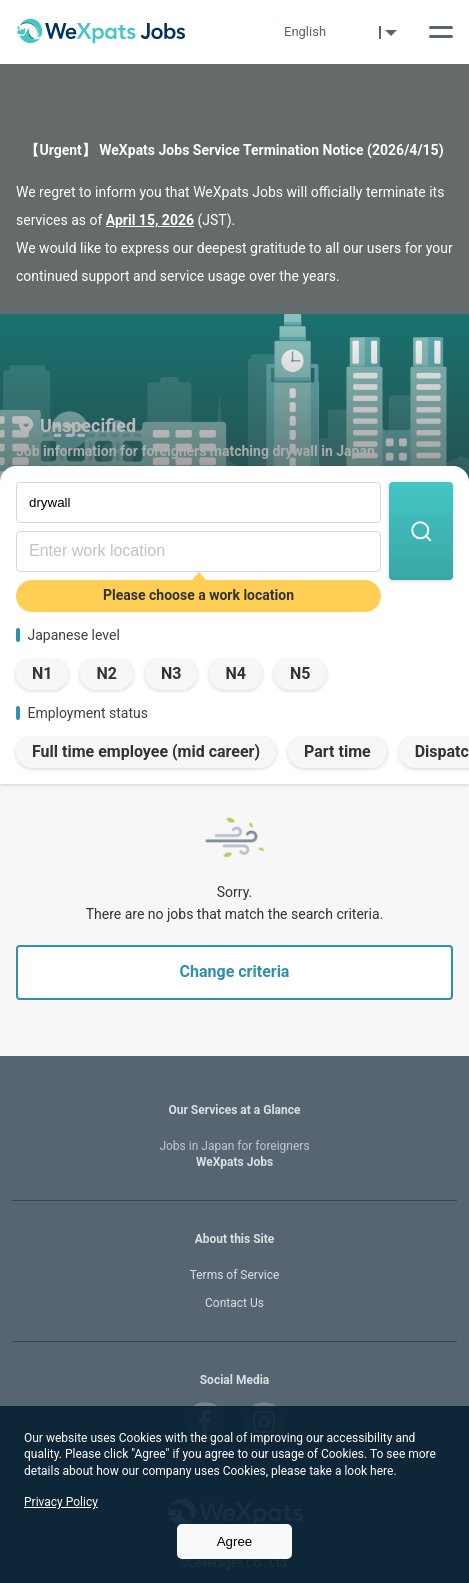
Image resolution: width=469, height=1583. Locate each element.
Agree (235, 1541)
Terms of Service (235, 1275)
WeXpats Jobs (234, 1154)
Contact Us (234, 1303)
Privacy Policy (61, 1502)
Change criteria (235, 971)
